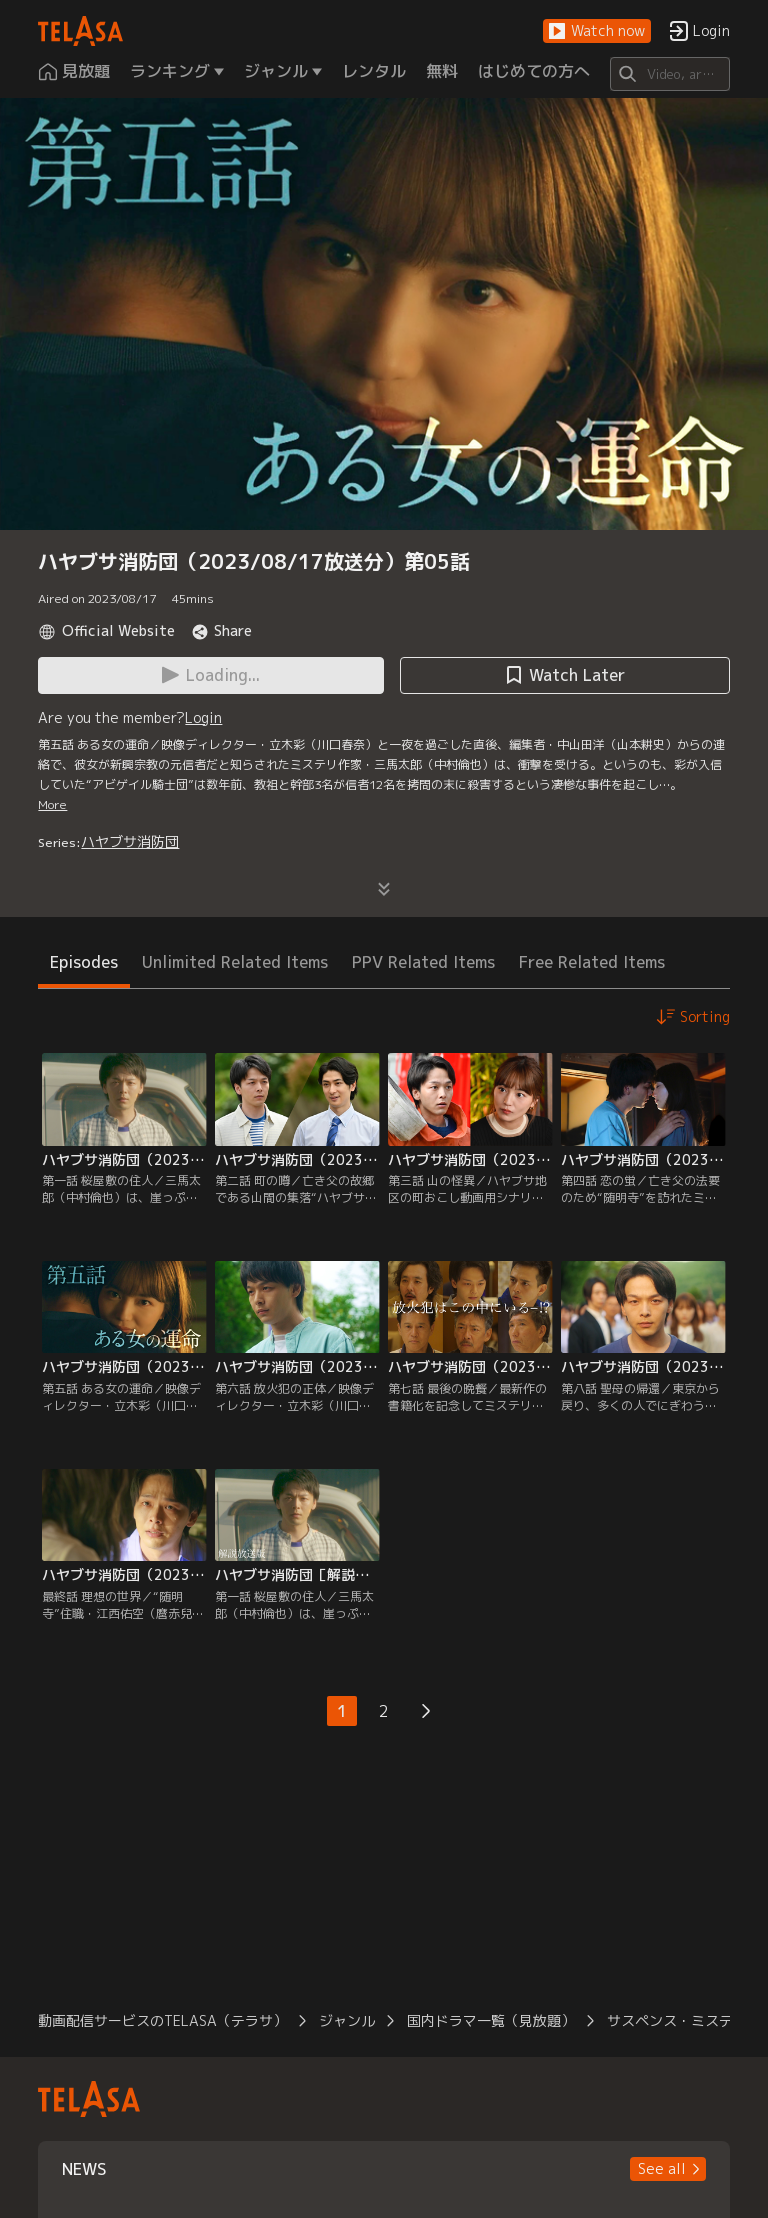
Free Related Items (592, 962)
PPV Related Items (423, 962)
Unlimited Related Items (235, 962)
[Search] (669, 74)
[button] (597, 31)
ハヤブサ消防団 (130, 841)
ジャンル (347, 2020)
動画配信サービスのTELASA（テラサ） (162, 2020)
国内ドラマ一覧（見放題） (491, 2020)
